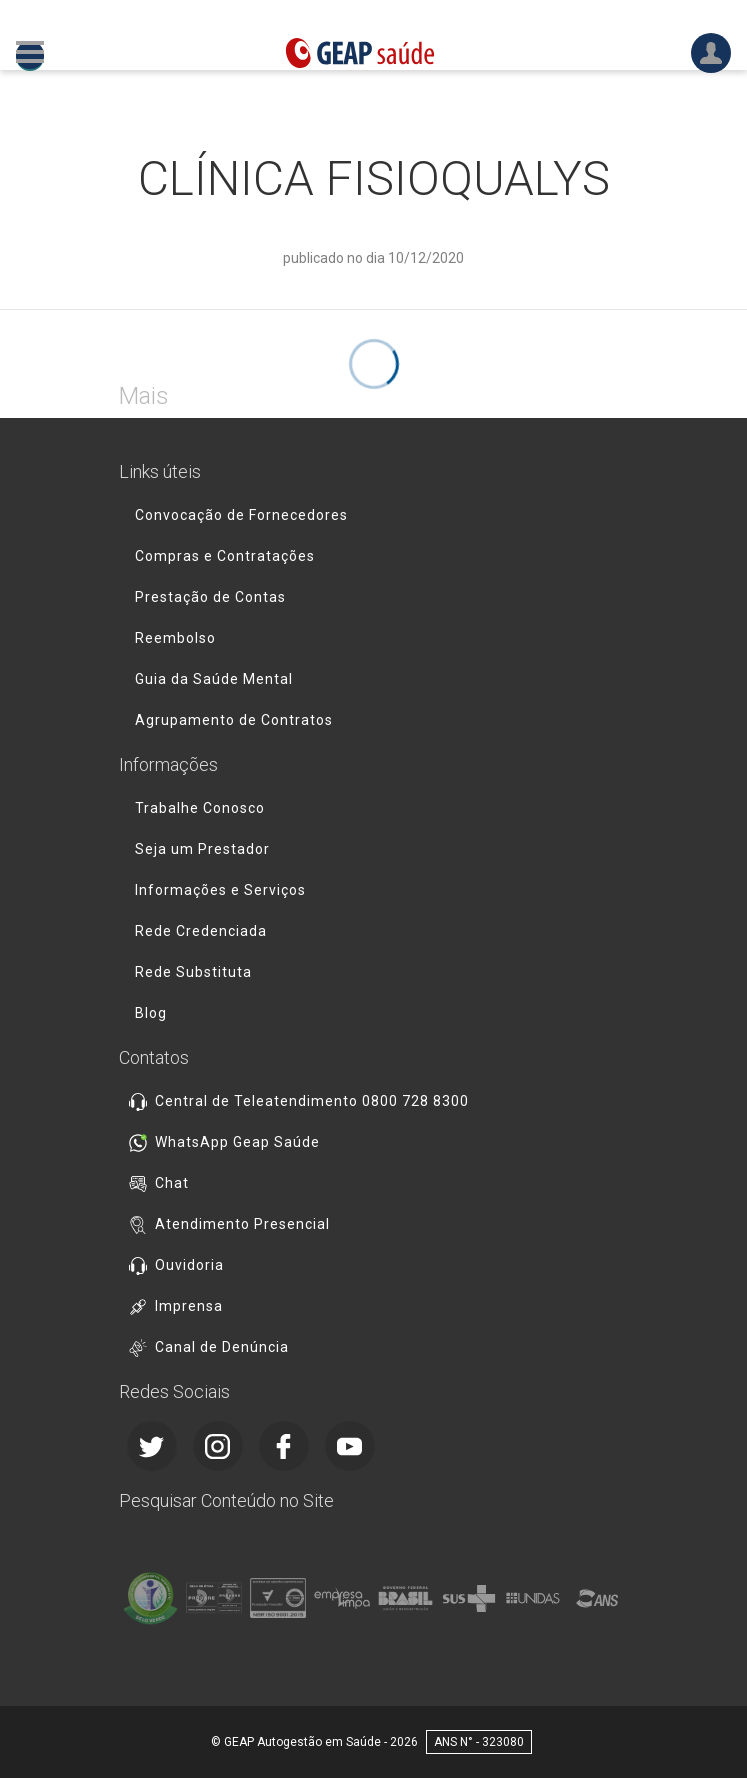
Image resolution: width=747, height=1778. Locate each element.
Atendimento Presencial (242, 1224)
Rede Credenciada (201, 931)
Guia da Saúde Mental (214, 679)
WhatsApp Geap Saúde (237, 1142)
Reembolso (175, 638)
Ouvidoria (189, 1265)
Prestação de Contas (210, 597)
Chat (172, 1183)
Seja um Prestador (202, 849)
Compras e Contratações (225, 556)
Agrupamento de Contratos (234, 720)
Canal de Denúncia (222, 1347)
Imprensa (189, 1306)
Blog (151, 1013)
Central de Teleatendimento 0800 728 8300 (312, 1101)
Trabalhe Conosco (200, 808)
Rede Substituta (193, 972)
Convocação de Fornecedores (241, 515)
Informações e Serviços (220, 890)
